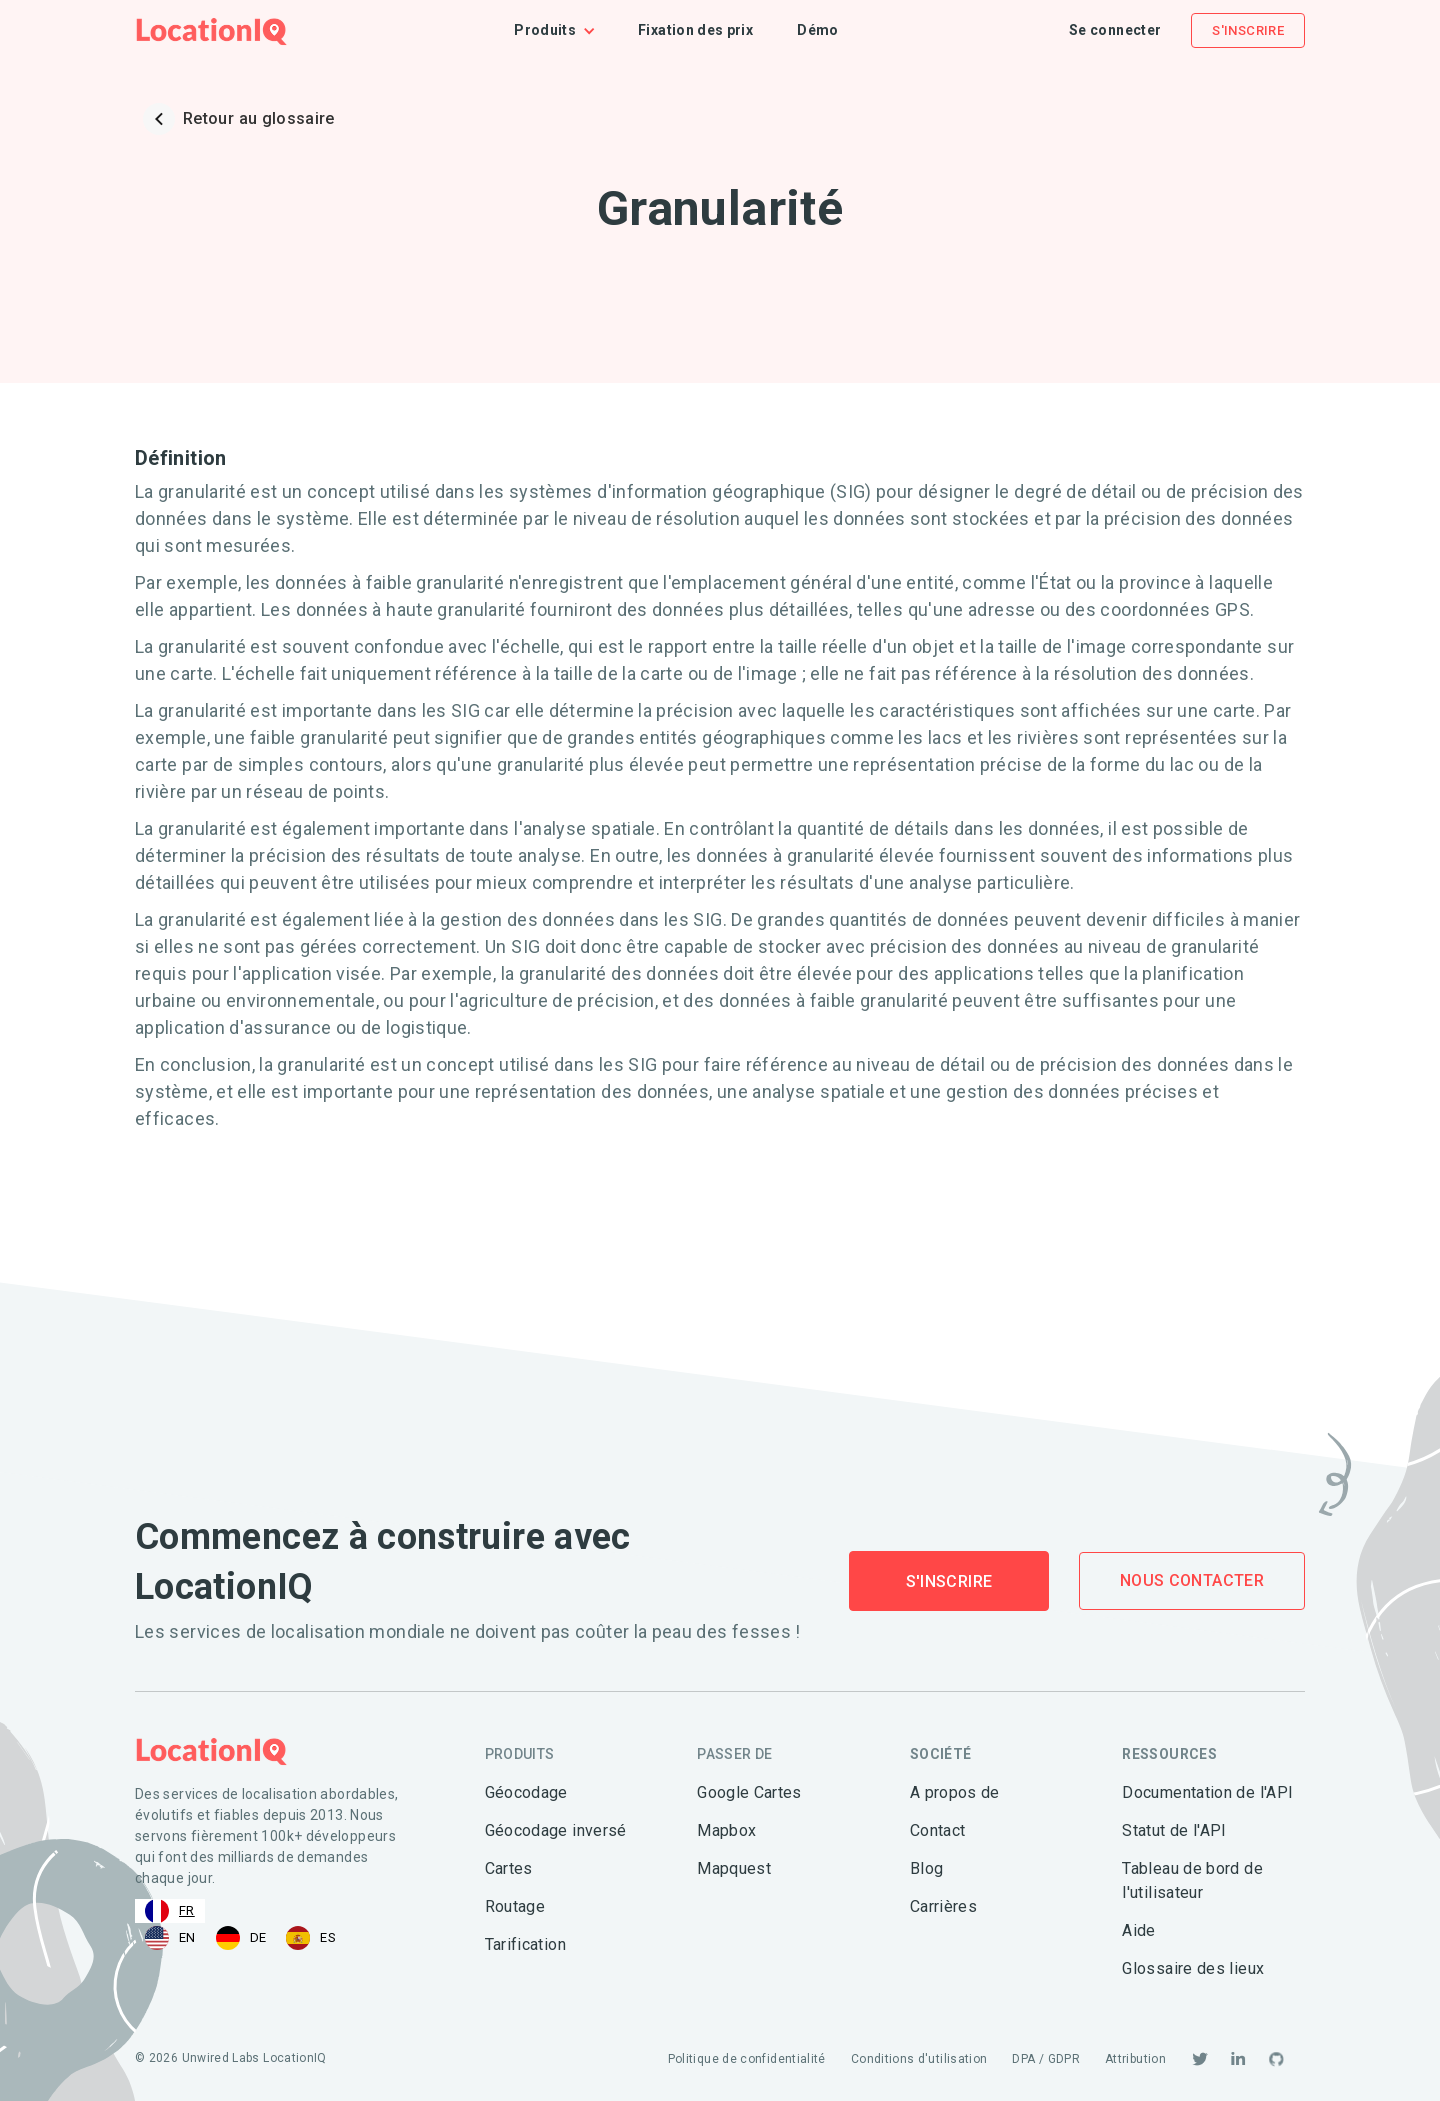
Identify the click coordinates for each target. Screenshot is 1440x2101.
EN (170, 1938)
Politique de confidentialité (747, 2059)
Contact (938, 1830)
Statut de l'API (1174, 1830)
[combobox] (170, 1911)
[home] (211, 30)
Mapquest (734, 1868)
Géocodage (526, 1792)
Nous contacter (1192, 1580)
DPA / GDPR (1046, 2059)
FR (170, 1911)
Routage (515, 1906)
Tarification (525, 1944)
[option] (170, 1938)
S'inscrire (1248, 30)
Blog (926, 1868)
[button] (565, 30)
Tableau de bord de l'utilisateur (1192, 1880)
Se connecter (1115, 30)
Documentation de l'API (1207, 1792)
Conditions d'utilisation (919, 2059)
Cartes (509, 1868)
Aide (1138, 1930)
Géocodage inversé (556, 1830)
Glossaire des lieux (1193, 1968)
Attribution (1135, 2059)
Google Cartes (749, 1792)
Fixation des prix (695, 30)
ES (311, 1938)
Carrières (943, 1906)
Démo (817, 30)
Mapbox (726, 1830)
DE (241, 1938)
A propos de (955, 1792)
